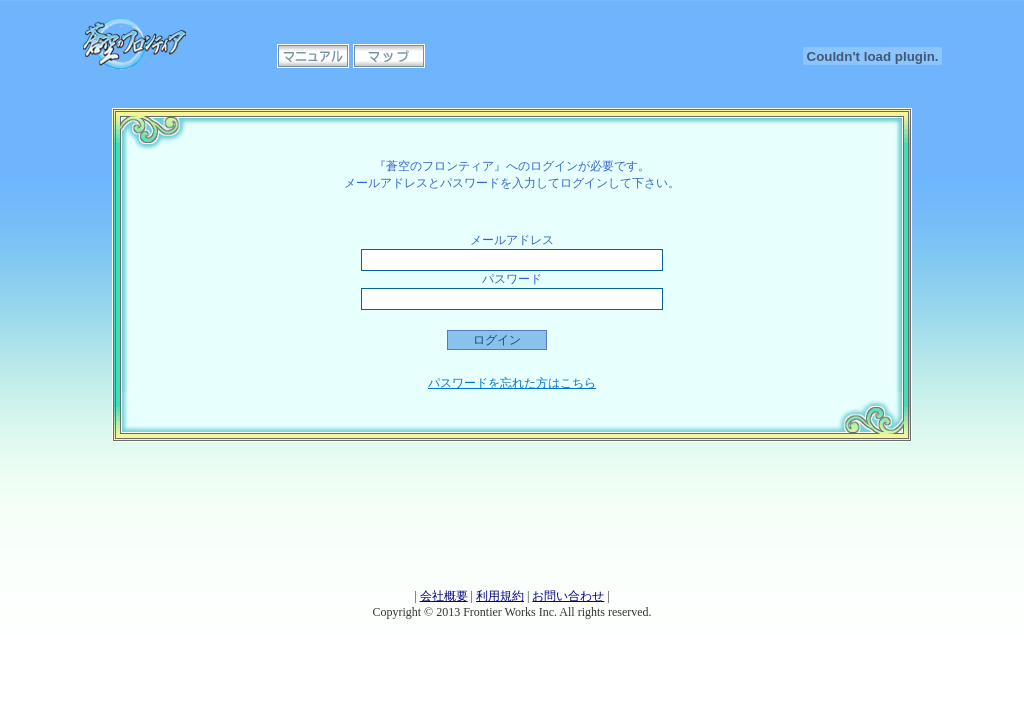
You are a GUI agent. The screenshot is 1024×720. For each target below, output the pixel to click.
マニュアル (313, 56)
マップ (389, 56)
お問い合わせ (568, 596)
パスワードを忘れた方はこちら (512, 383)
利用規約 (500, 596)
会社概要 (444, 596)
